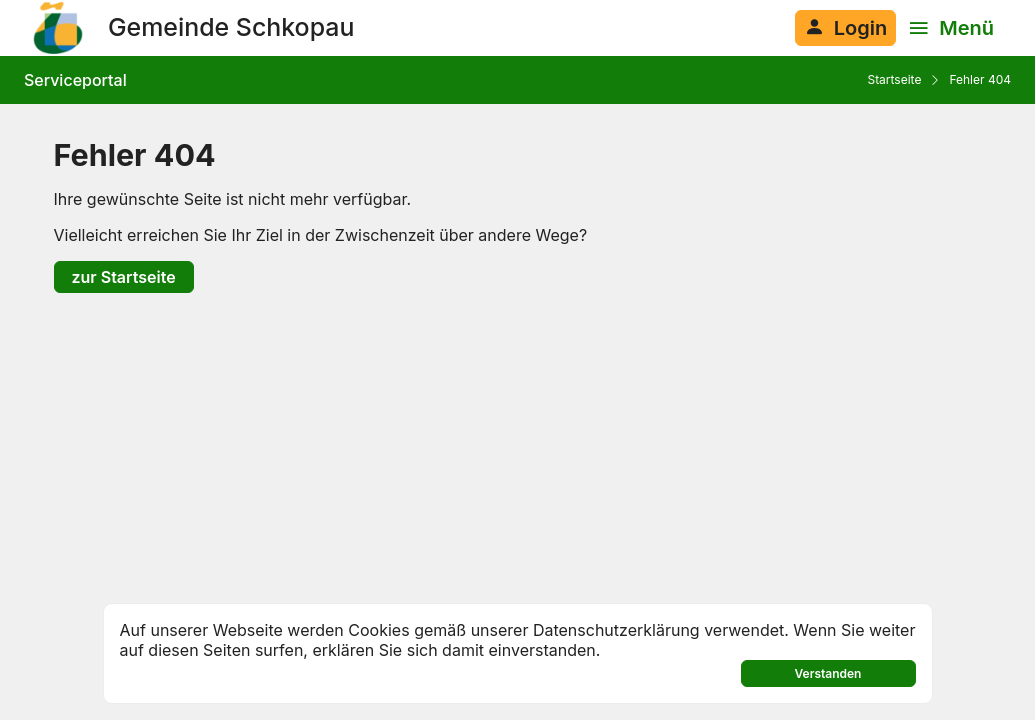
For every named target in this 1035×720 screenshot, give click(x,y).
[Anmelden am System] (845, 28)
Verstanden (828, 673)
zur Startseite (124, 277)
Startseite (894, 79)
